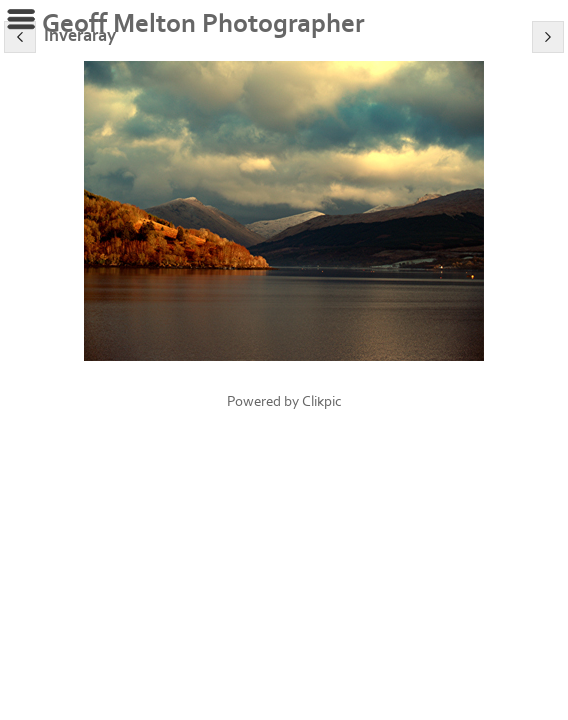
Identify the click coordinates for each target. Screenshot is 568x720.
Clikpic (322, 401)
